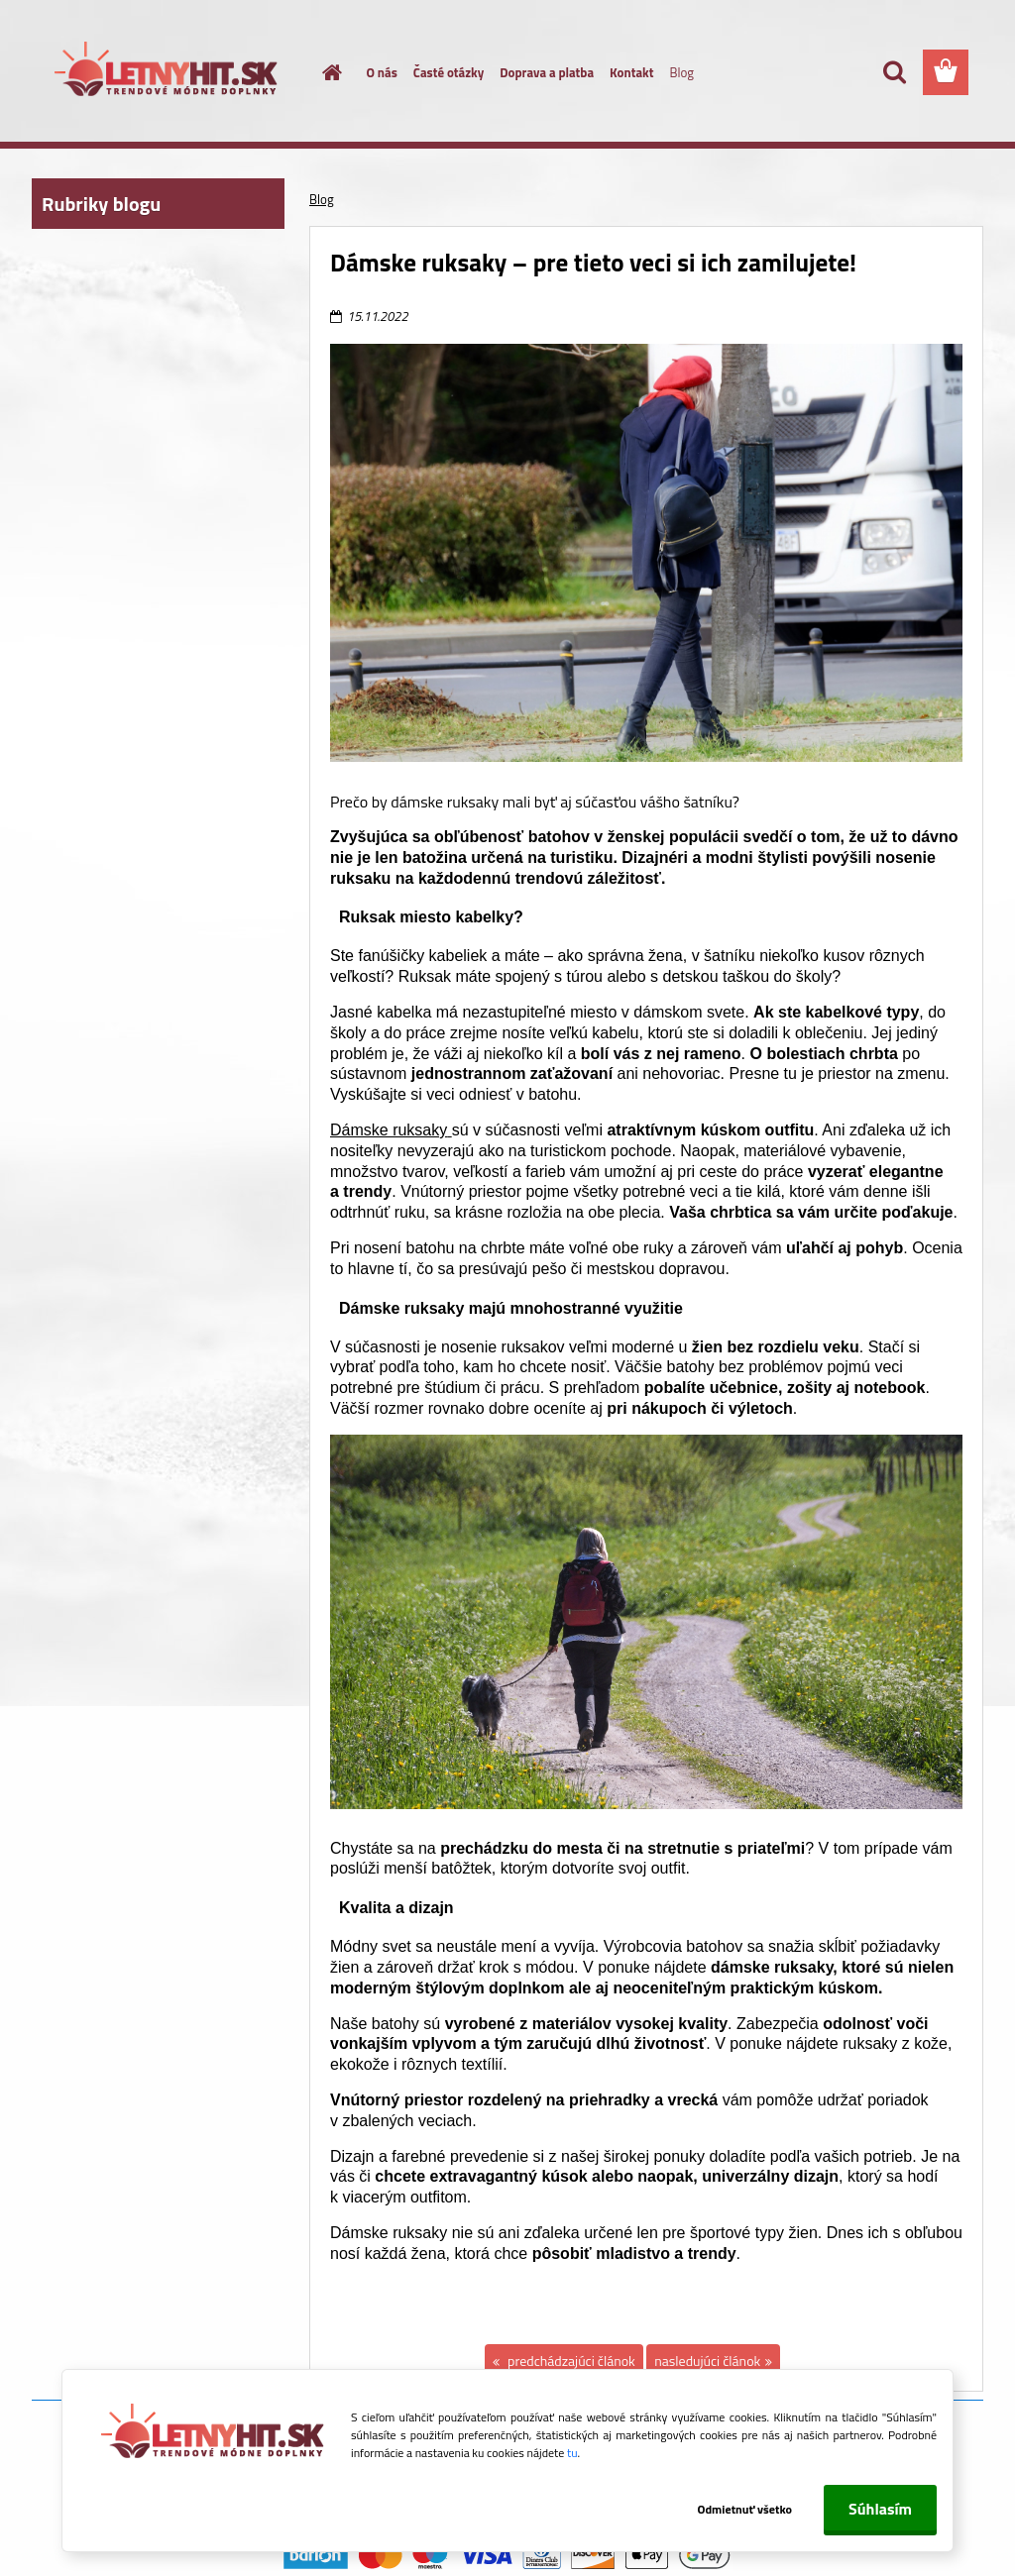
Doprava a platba (547, 72)
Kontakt (631, 72)
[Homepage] (321, 72)
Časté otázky (448, 72)
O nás (382, 72)
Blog (681, 72)
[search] (894, 72)
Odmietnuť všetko (743, 2509)
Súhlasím (880, 2509)
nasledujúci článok (707, 2360)
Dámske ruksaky (391, 1130)
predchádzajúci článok (570, 2360)
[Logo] (168, 73)
